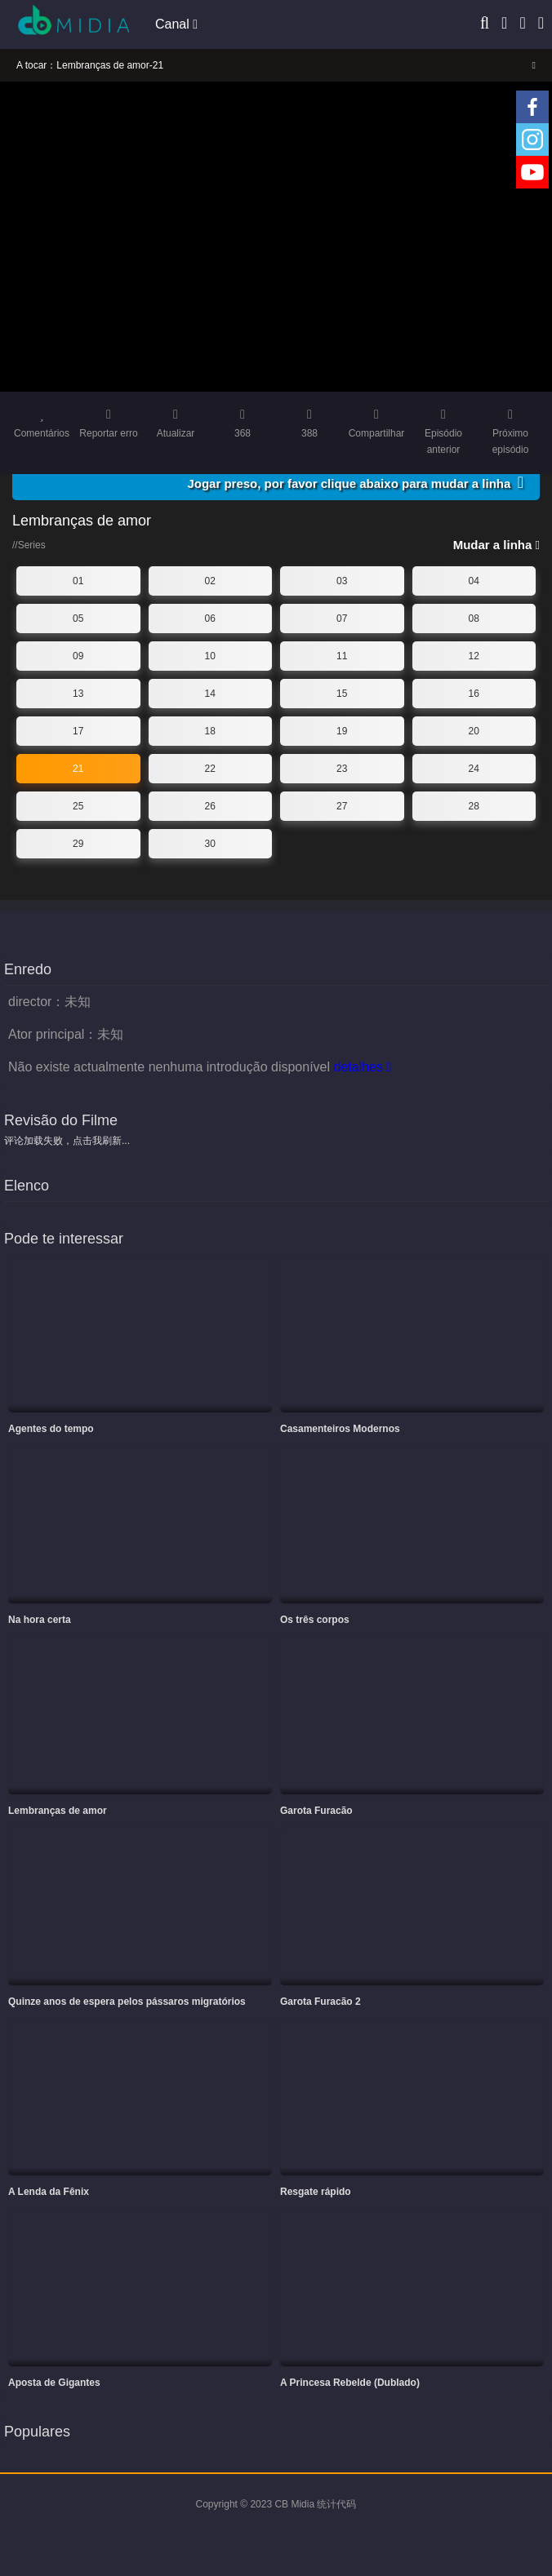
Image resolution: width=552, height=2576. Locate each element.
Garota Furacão (316, 1810)
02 (210, 581)
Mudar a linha (496, 545)
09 (78, 656)
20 (474, 731)
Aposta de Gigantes (54, 2382)
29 (78, 843)
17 (78, 731)
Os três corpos (314, 1619)
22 (210, 768)
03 (341, 581)
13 (78, 693)
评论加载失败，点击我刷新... (67, 1140)
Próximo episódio (510, 431)
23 (341, 768)
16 (474, 693)
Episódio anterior (443, 431)
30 (210, 843)
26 (210, 806)
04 (474, 581)
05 (78, 618)
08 (474, 618)
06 (210, 618)
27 (341, 806)
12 (474, 656)
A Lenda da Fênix (48, 2191)
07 (341, 618)
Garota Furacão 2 (320, 2001)
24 (474, 768)
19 (341, 731)
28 (474, 806)
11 (341, 656)
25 (78, 806)
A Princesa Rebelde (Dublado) (350, 2382)
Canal (176, 24)
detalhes (362, 1067)
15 (341, 693)
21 (78, 768)
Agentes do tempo (51, 1428)
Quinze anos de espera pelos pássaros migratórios (127, 2001)
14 (210, 693)
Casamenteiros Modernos (340, 1428)
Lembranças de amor (57, 1810)
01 (78, 581)
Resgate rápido (315, 2191)
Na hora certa (39, 1619)
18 (210, 731)
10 (210, 656)
